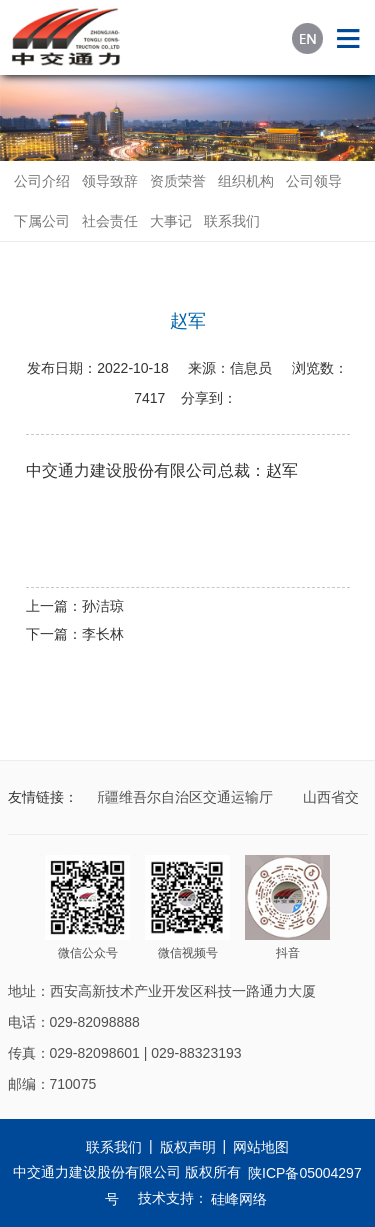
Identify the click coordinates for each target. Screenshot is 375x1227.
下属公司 (42, 221)
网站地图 (261, 1147)
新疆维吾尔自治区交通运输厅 (184, 797)
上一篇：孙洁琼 (75, 606)
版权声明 (188, 1147)
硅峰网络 (239, 1199)
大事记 (171, 221)
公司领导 (314, 181)
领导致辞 (110, 181)
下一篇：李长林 (75, 634)
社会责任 (110, 221)
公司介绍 (42, 181)
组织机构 (246, 181)
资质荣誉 (178, 181)
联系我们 (232, 221)
